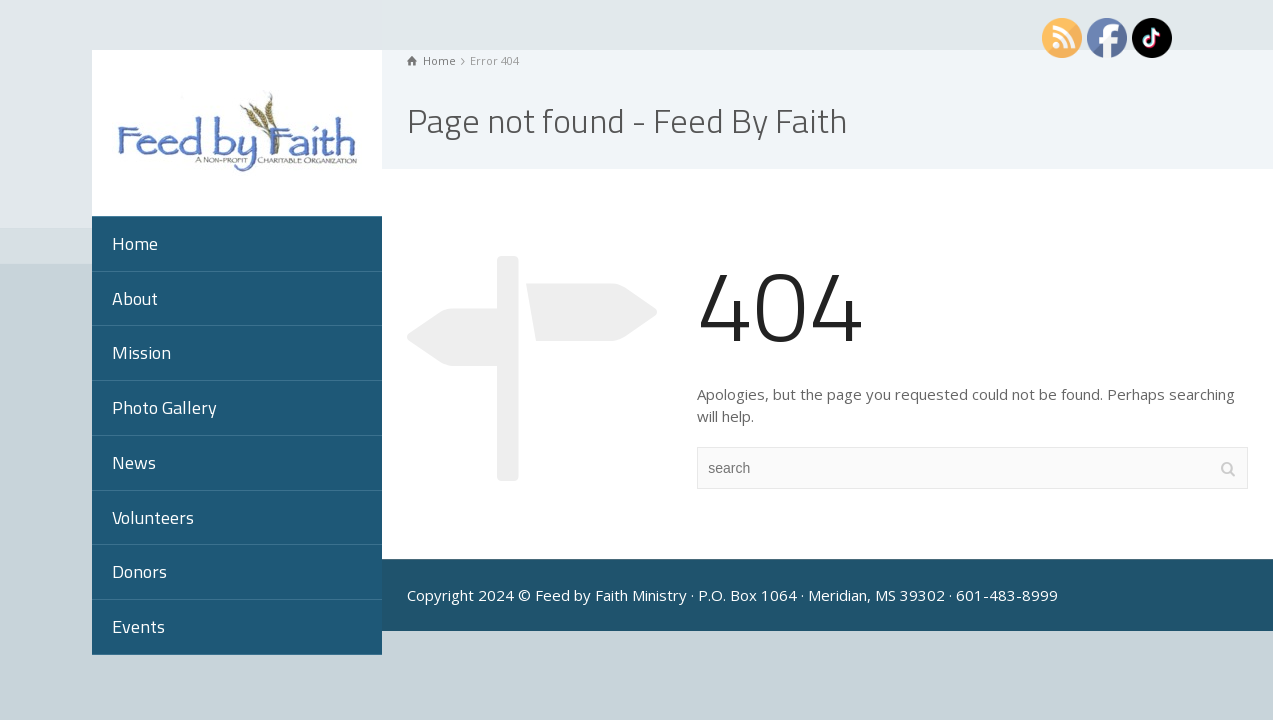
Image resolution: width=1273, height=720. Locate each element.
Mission (141, 352)
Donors (139, 571)
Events (138, 626)
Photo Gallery (164, 407)
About (135, 298)
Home (135, 243)
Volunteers (153, 517)
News (134, 462)
